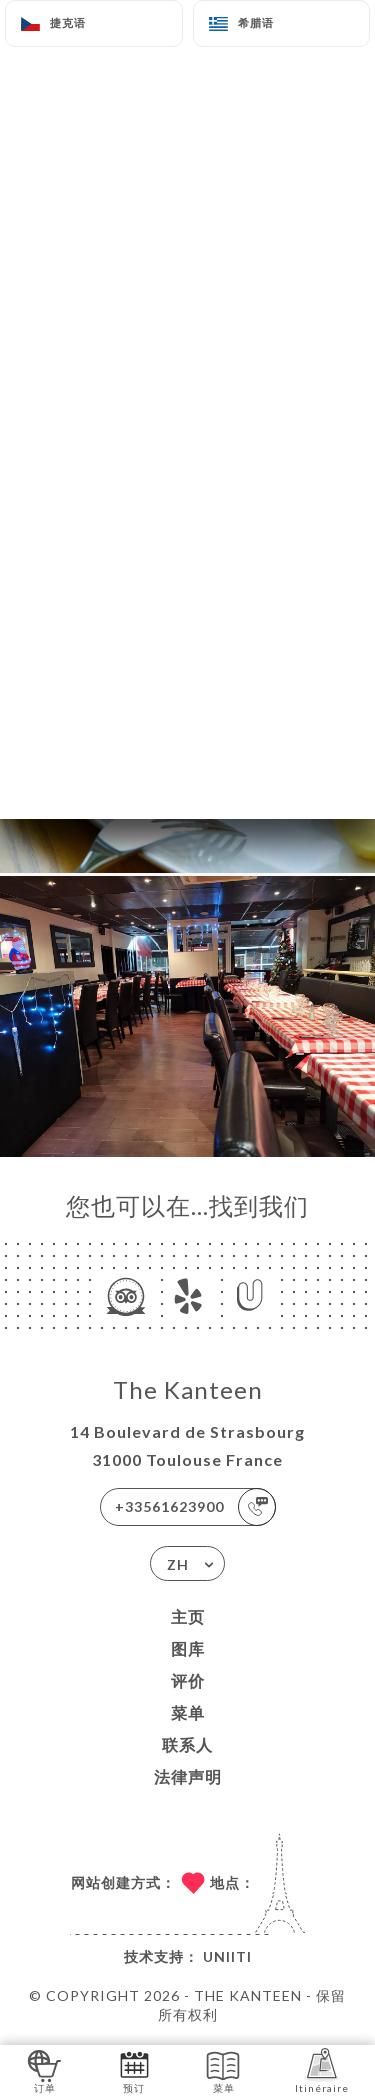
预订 (134, 2070)
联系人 (187, 1744)
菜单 (188, 1712)
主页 (188, 1616)
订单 (44, 2070)
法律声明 (188, 1776)
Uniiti (227, 1956)
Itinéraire (322, 2070)
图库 (188, 1648)
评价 (188, 1680)
